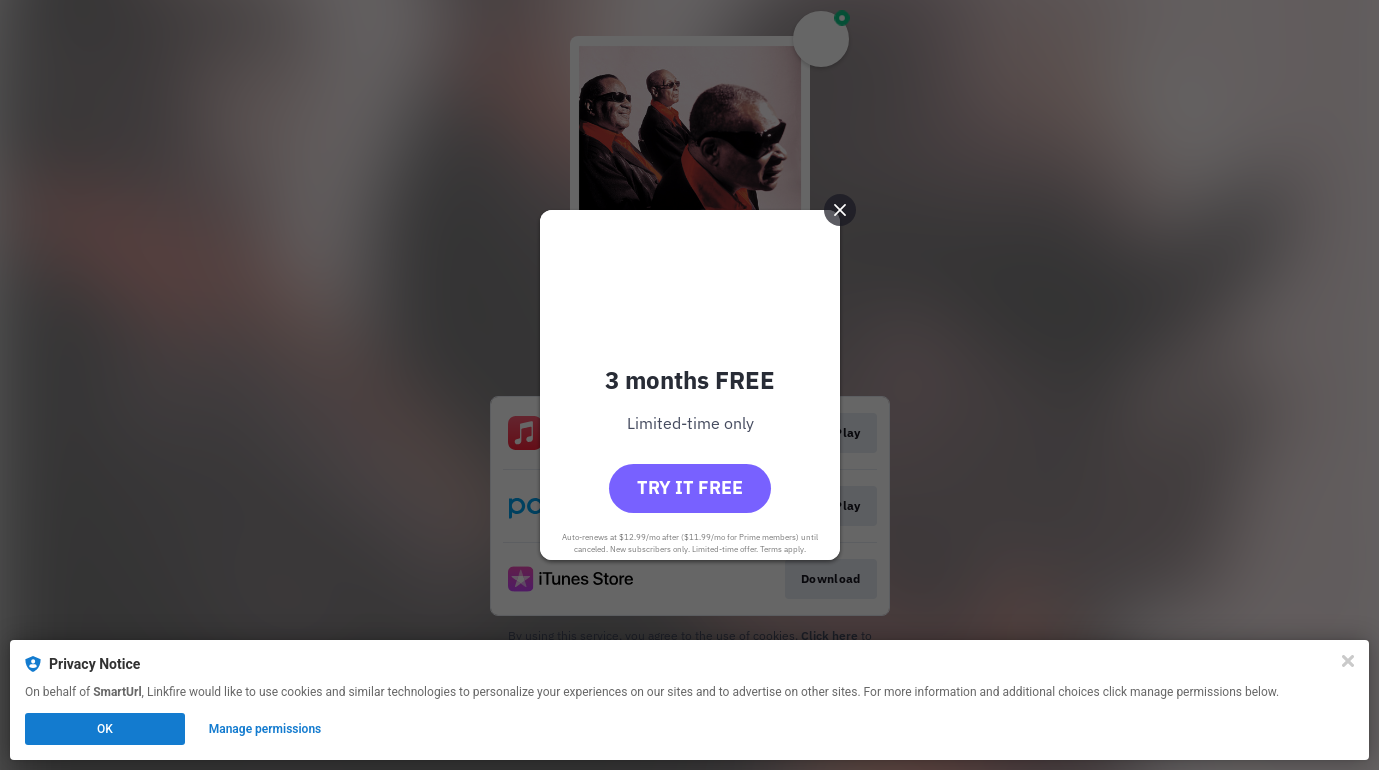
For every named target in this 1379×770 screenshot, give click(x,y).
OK (105, 729)
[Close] (1348, 661)
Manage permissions (265, 729)
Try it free (690, 487)
